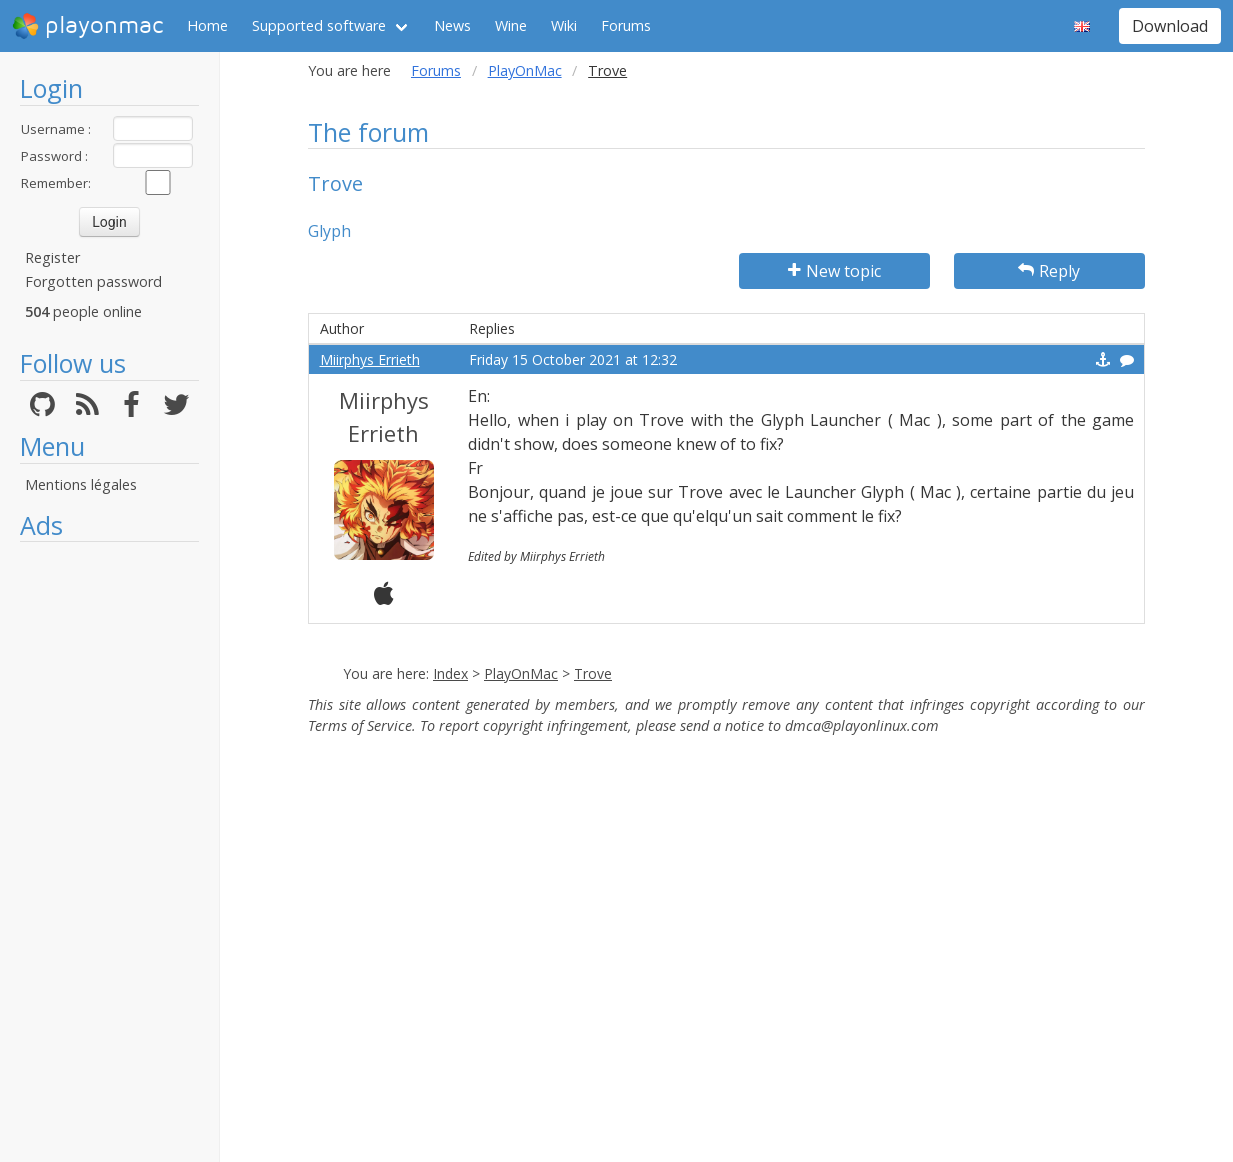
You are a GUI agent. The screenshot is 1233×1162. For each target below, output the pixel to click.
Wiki (564, 25)
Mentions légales (81, 484)
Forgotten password (93, 281)
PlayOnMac (525, 70)
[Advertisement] (109, 852)
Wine (511, 25)
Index (450, 673)
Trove (593, 673)
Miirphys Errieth (370, 359)
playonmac (87, 26)
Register (52, 257)
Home (207, 25)
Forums (626, 25)
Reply (1049, 271)
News (452, 25)
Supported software (319, 25)
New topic (834, 271)
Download (1170, 26)
